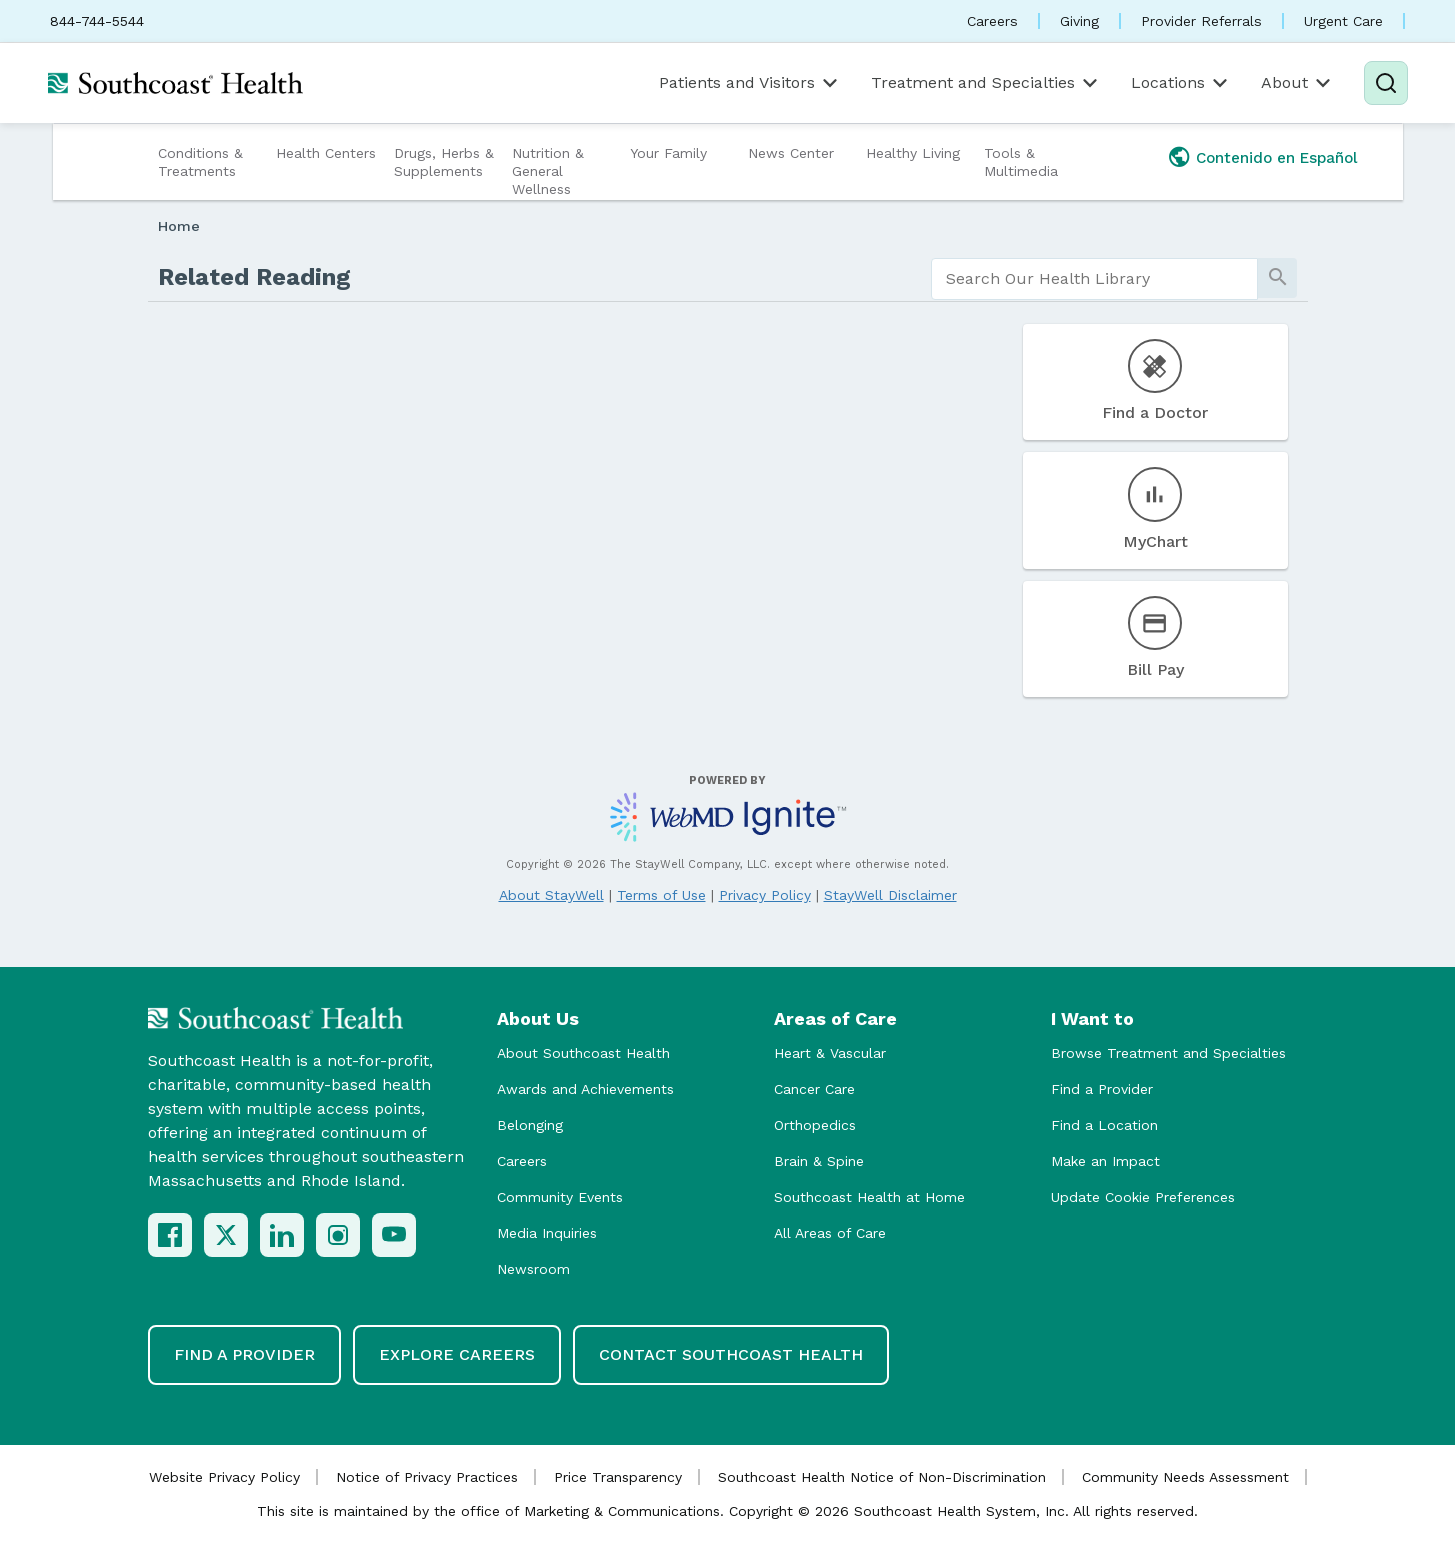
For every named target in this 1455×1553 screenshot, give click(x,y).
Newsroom (533, 1269)
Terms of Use (661, 895)
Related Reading (254, 277)
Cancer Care (814, 1089)
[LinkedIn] (282, 1235)
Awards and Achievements (585, 1089)
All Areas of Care (830, 1233)
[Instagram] (338, 1235)
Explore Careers (457, 1354)
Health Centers (326, 153)
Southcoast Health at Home (869, 1197)
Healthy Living (913, 153)
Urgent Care (1343, 21)
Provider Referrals (1201, 21)
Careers (992, 21)
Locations (1181, 83)
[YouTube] (394, 1235)
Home (179, 226)
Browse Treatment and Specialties (1168, 1053)
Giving (1079, 21)
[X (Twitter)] (226, 1235)
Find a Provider (1102, 1089)
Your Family (668, 153)
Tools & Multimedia (1021, 162)
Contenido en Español (1277, 158)
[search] (1094, 279)
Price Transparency (618, 1477)
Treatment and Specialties (986, 83)
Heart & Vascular (830, 1053)
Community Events (560, 1197)
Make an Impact (1105, 1161)
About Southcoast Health (583, 1053)
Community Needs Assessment (1185, 1477)
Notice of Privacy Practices (427, 1477)
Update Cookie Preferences (1143, 1197)
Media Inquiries (547, 1233)
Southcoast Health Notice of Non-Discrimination (882, 1477)
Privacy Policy (765, 895)
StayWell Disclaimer (890, 895)
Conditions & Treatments (200, 162)
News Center (791, 153)
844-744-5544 (97, 21)
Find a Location (1104, 1125)
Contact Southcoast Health (731, 1354)
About (1297, 83)
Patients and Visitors (750, 83)
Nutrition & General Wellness (548, 171)
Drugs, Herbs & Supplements (444, 162)
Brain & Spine (819, 1161)
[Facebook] (170, 1235)
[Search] (1386, 83)
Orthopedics (815, 1125)
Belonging (530, 1125)
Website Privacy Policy (224, 1477)
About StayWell (551, 895)
